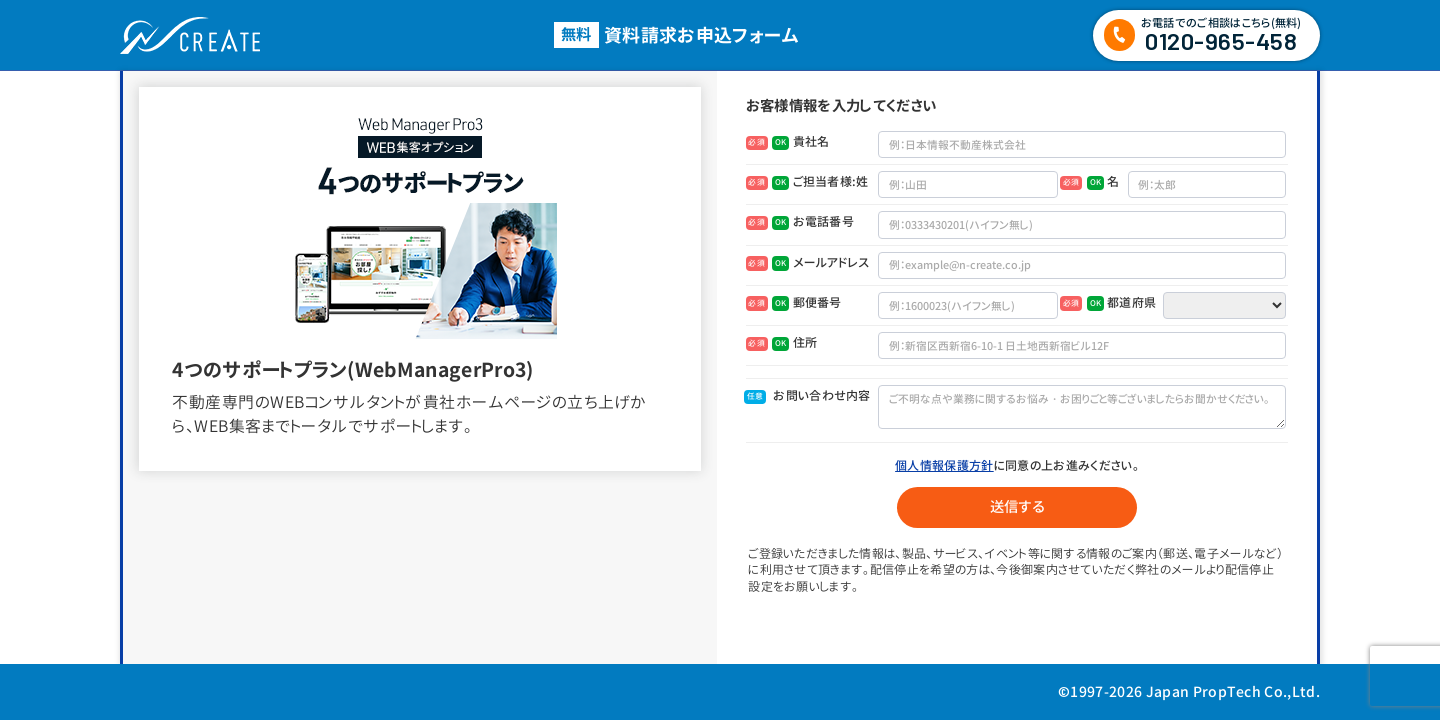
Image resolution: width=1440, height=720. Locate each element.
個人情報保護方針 (944, 465)
